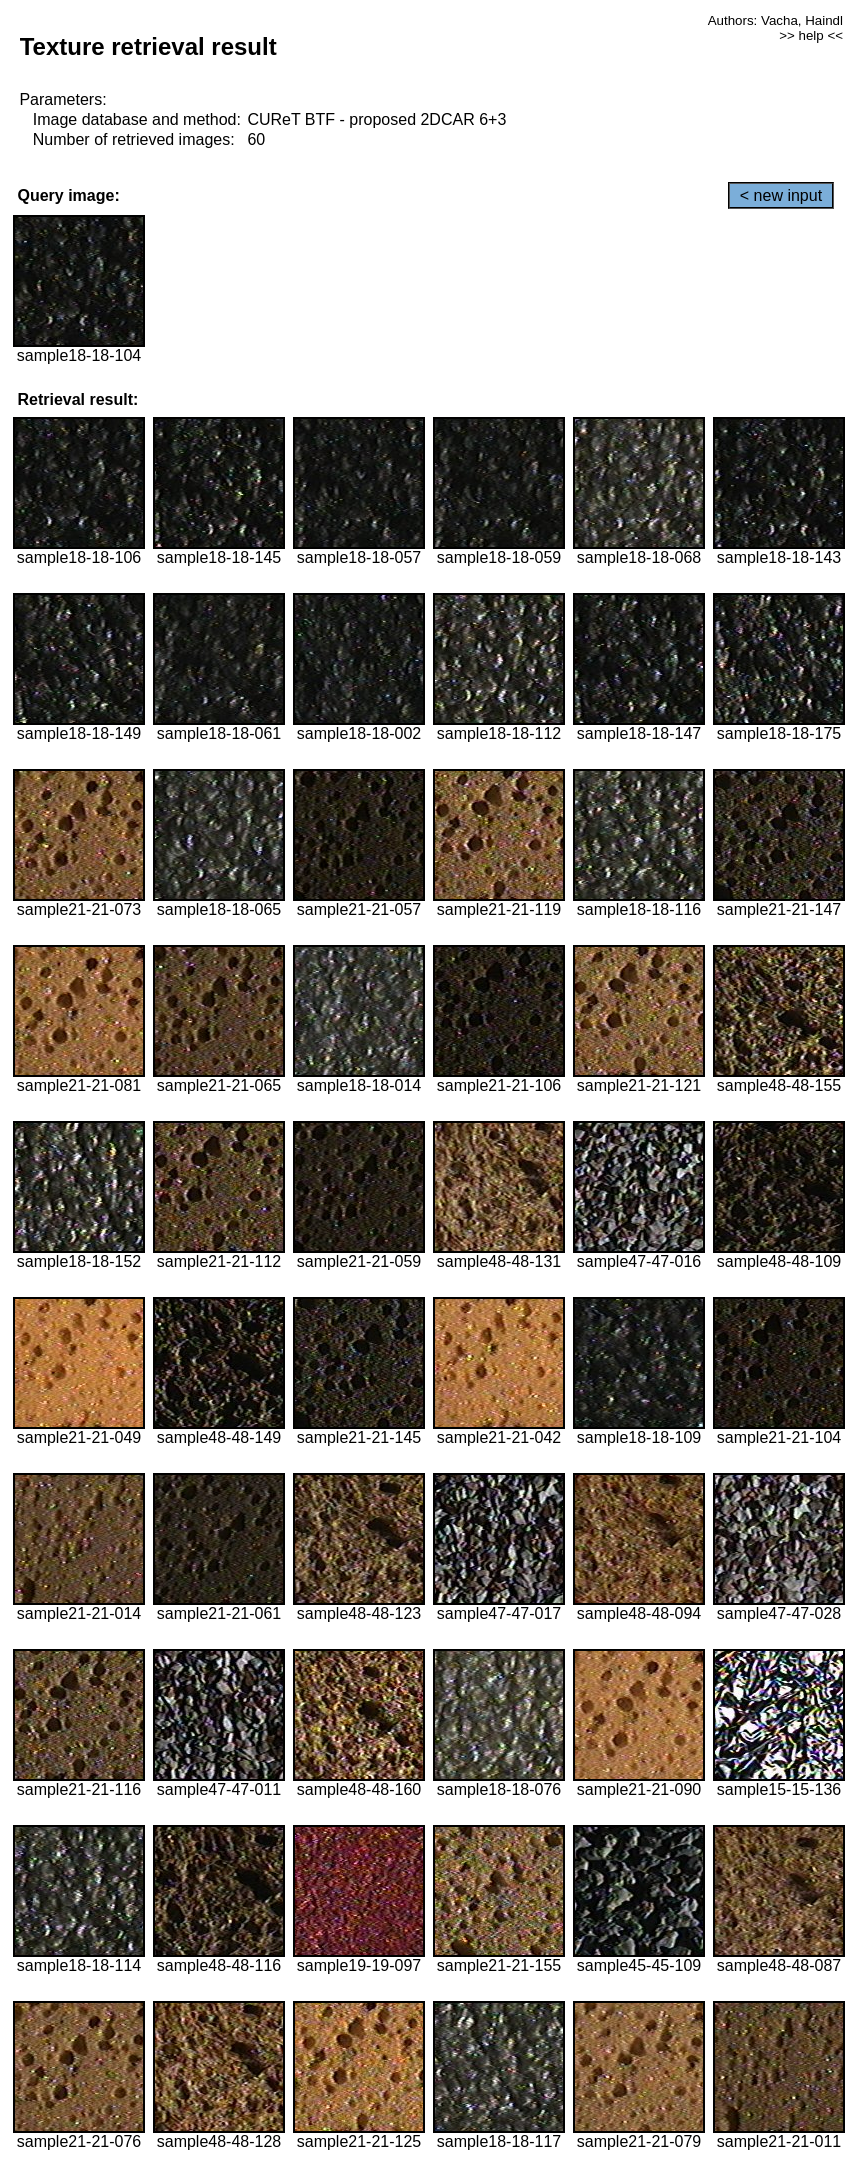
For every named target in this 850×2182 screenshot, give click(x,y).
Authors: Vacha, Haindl (775, 20)
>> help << (811, 35)
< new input (781, 195)
